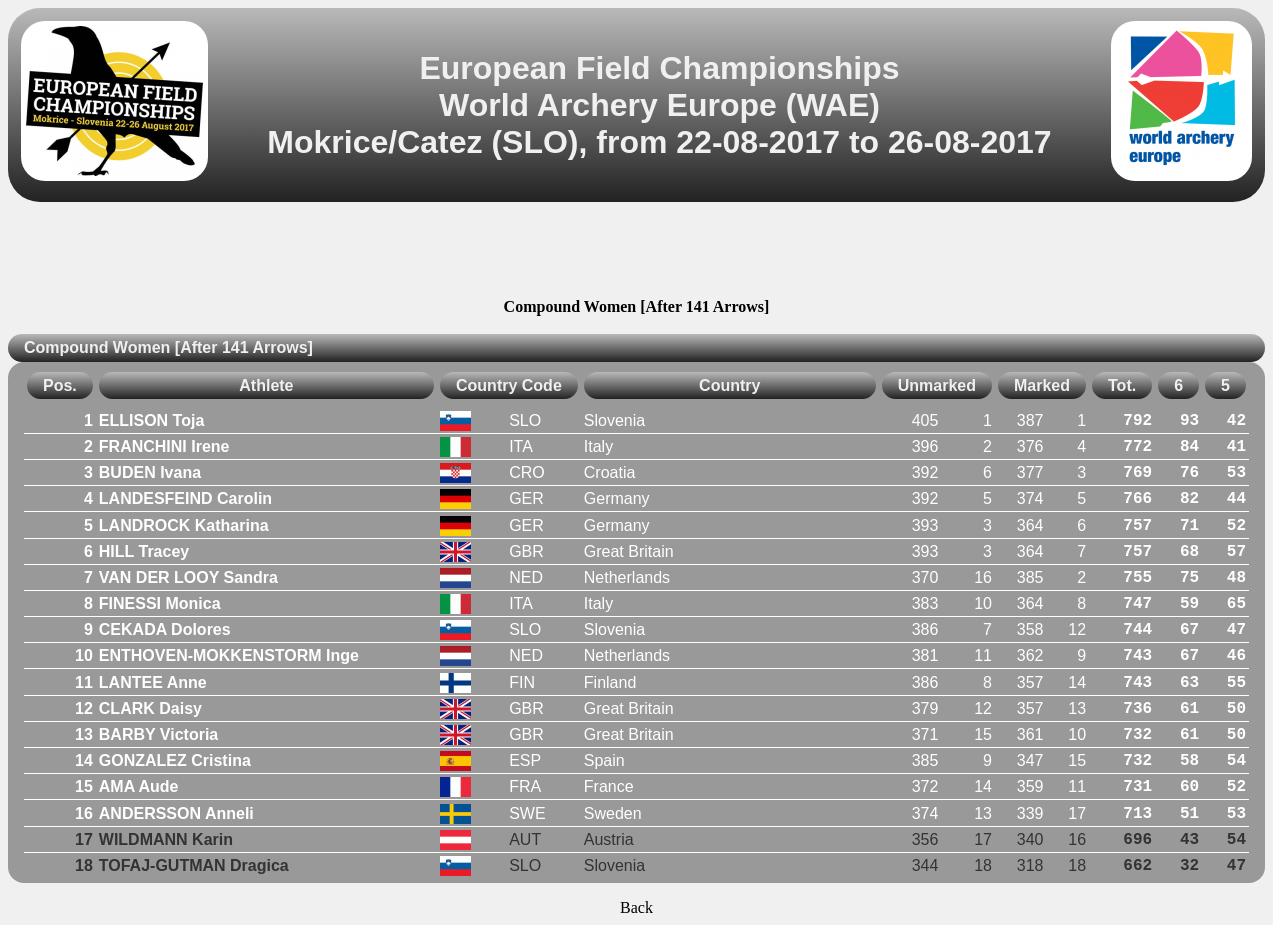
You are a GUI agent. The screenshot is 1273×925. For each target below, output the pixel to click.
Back (636, 907)
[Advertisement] (637, 253)
